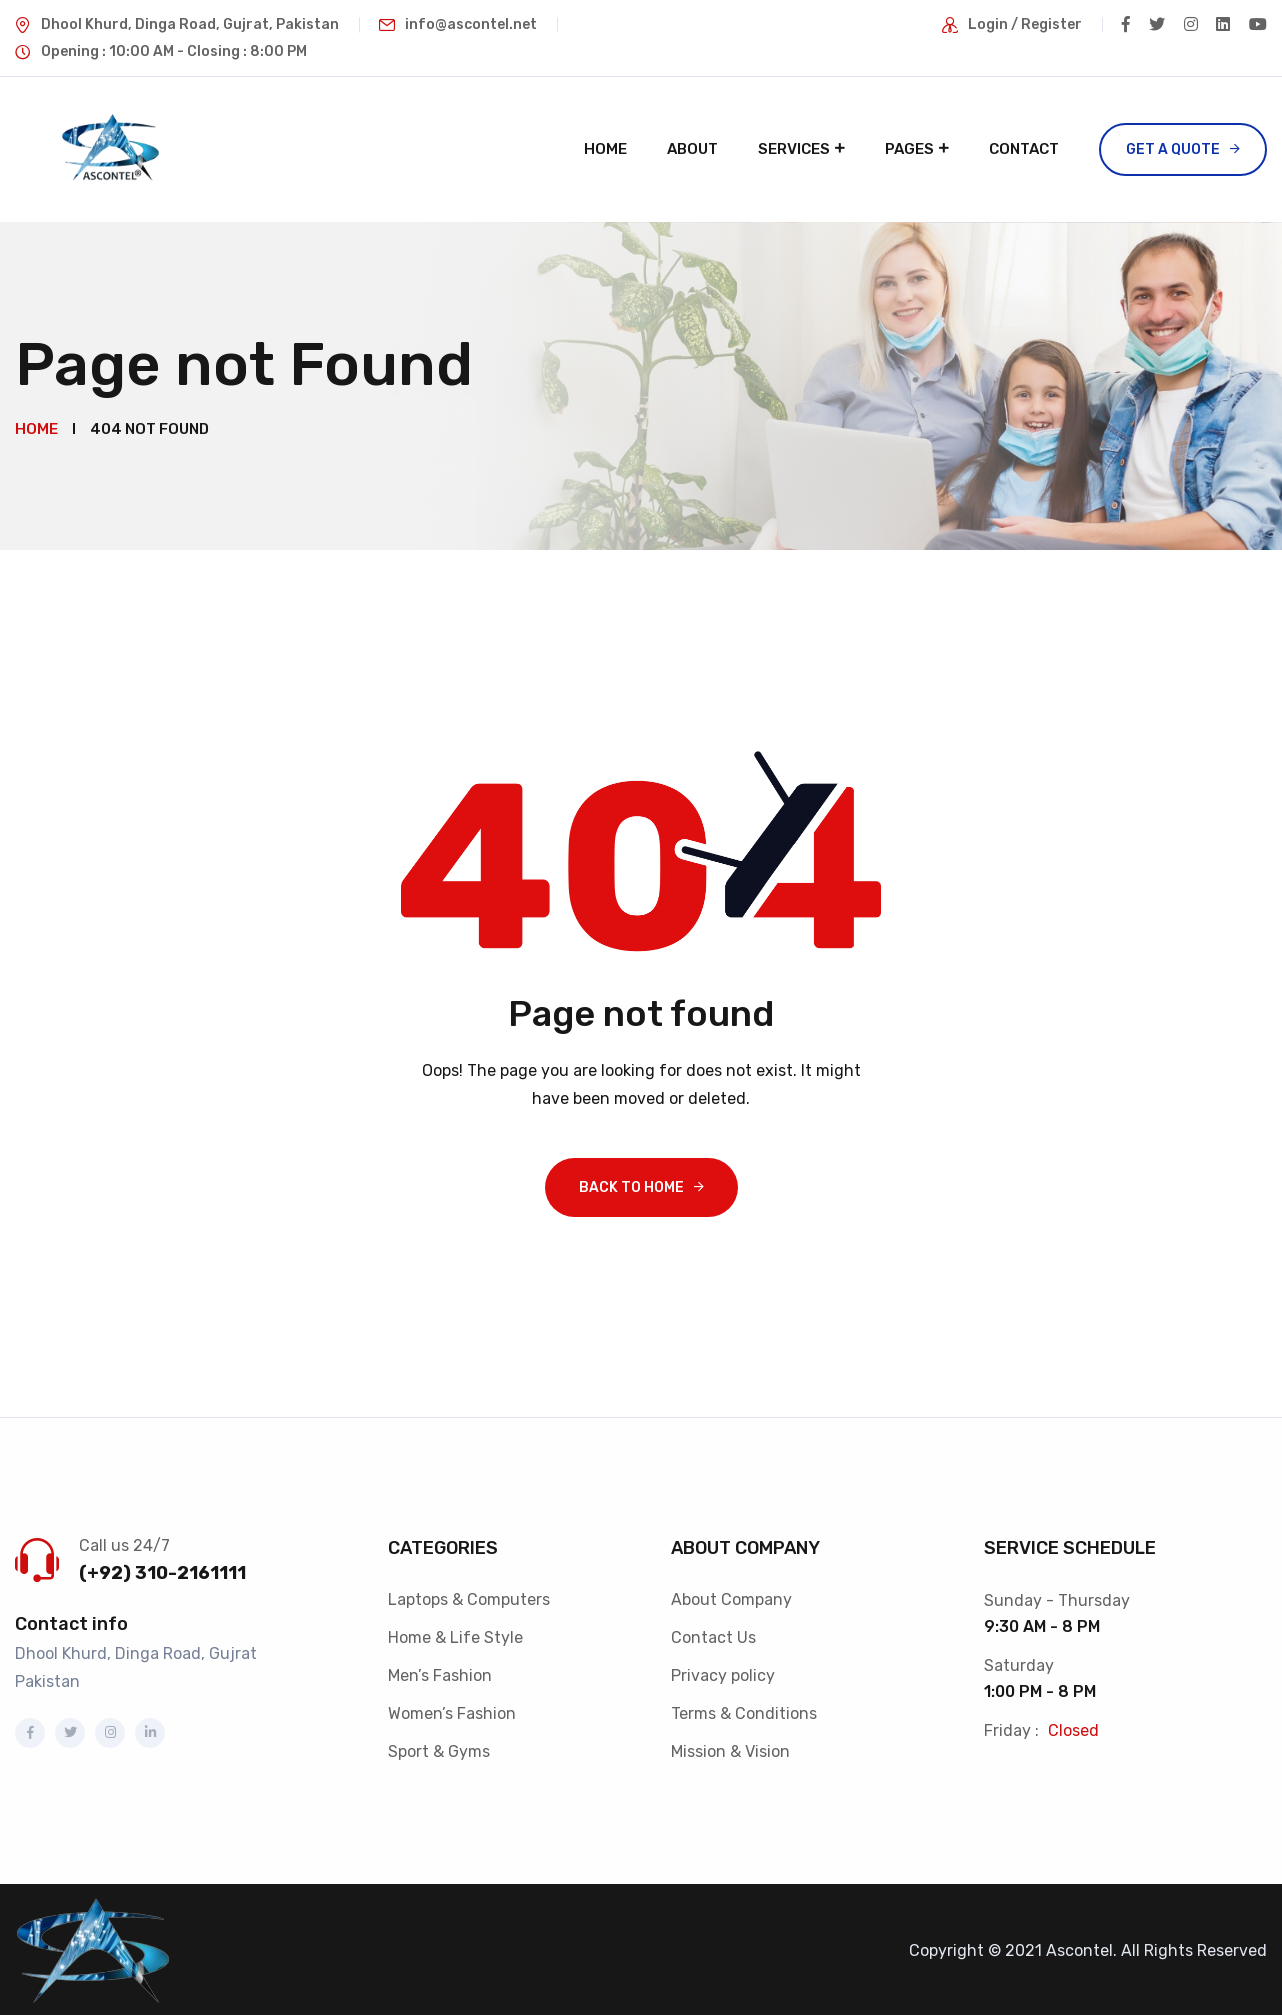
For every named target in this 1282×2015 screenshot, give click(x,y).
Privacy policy (723, 1671)
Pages (909, 149)
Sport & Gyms (439, 1747)
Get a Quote (1173, 149)
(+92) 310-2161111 (162, 1569)
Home (605, 149)
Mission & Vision (730, 1747)
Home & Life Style (455, 1633)
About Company (731, 1595)
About (692, 149)
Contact (1024, 149)
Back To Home (631, 1183)
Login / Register (1020, 24)
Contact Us (713, 1633)
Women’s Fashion (452, 1709)
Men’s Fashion (440, 1671)
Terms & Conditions (744, 1709)
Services (794, 149)
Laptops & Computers (469, 1595)
